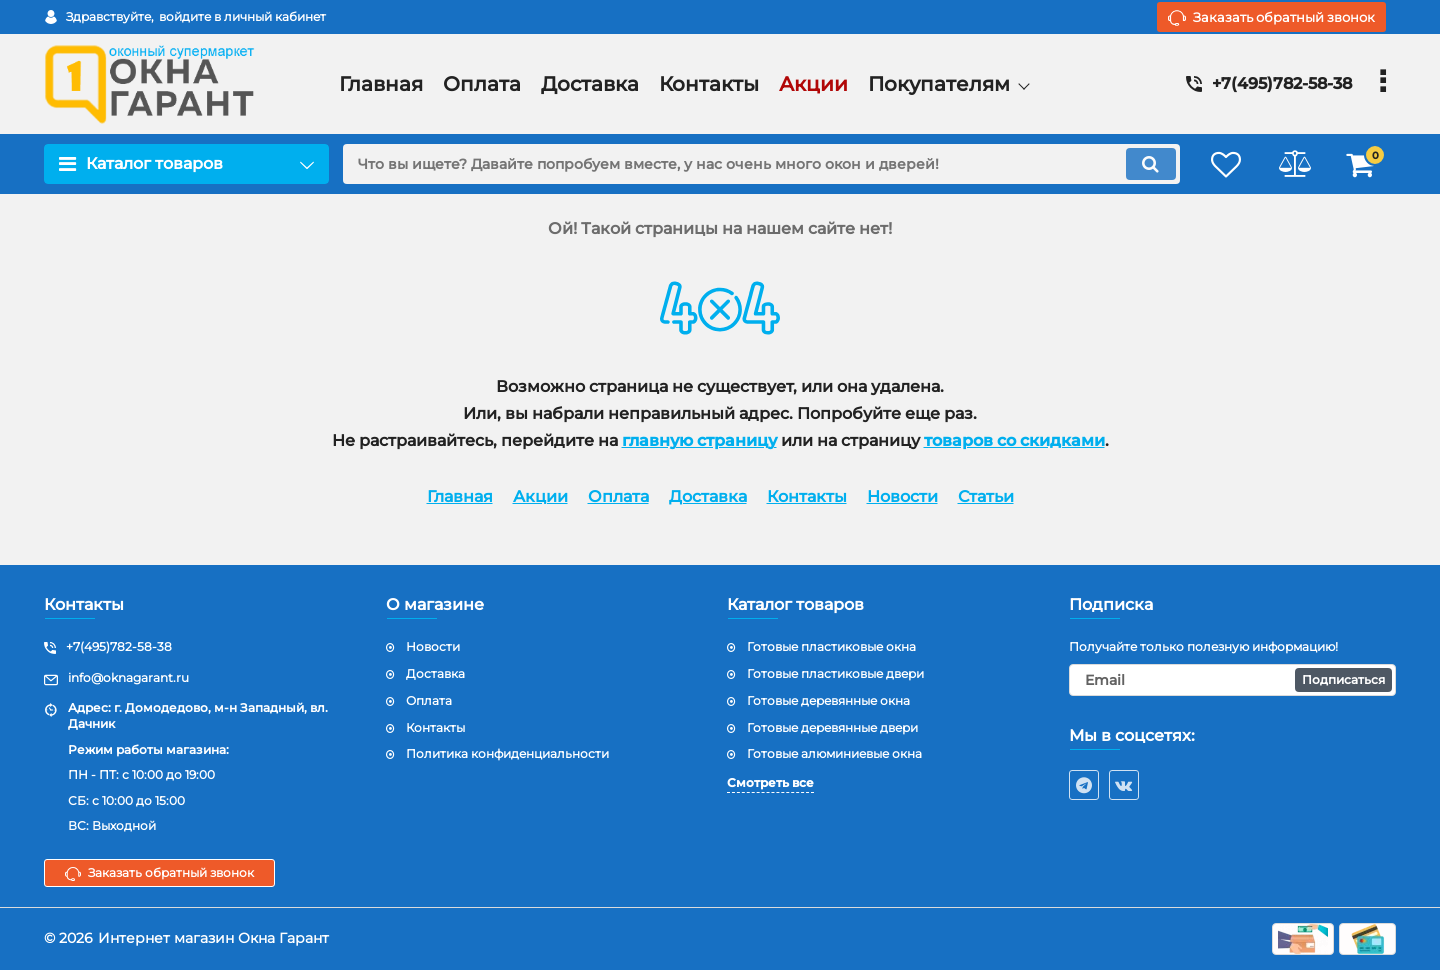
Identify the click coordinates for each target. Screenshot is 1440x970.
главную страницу (699, 440)
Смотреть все (770, 782)
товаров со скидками (1014, 440)
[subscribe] (1233, 680)
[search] (757, 164)
